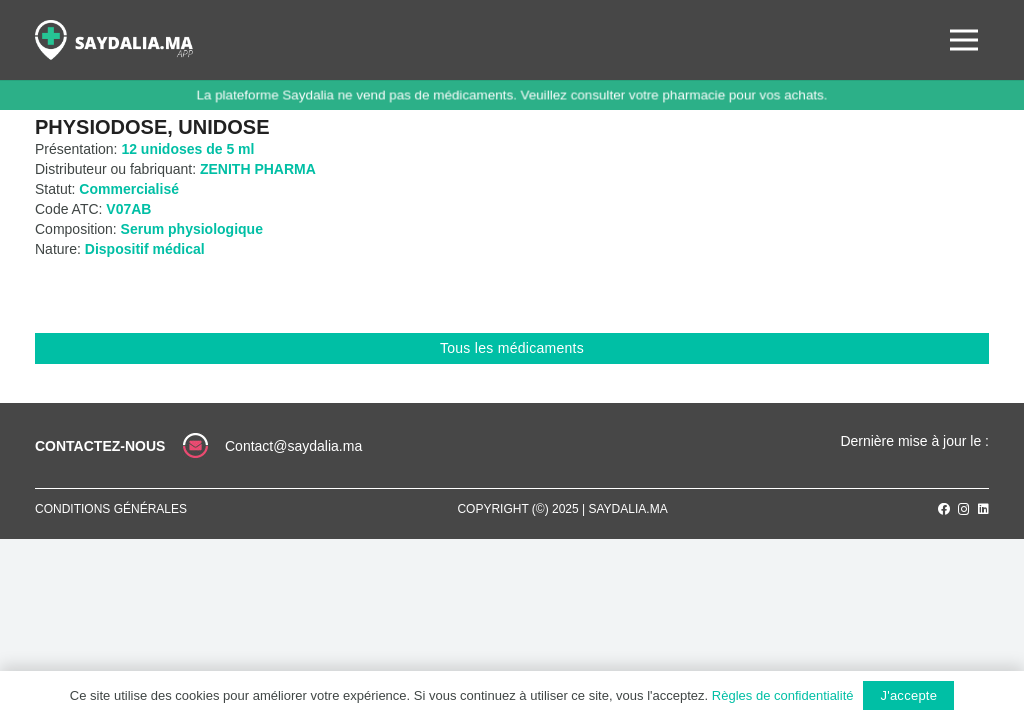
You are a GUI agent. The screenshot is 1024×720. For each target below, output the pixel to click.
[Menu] (964, 40)
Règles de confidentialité (783, 695)
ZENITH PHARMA (258, 169)
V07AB (128, 209)
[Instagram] (964, 509)
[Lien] (114, 40)
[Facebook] (944, 509)
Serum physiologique (192, 229)
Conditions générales (111, 509)
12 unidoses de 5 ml (187, 149)
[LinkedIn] (983, 509)
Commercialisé (129, 189)
